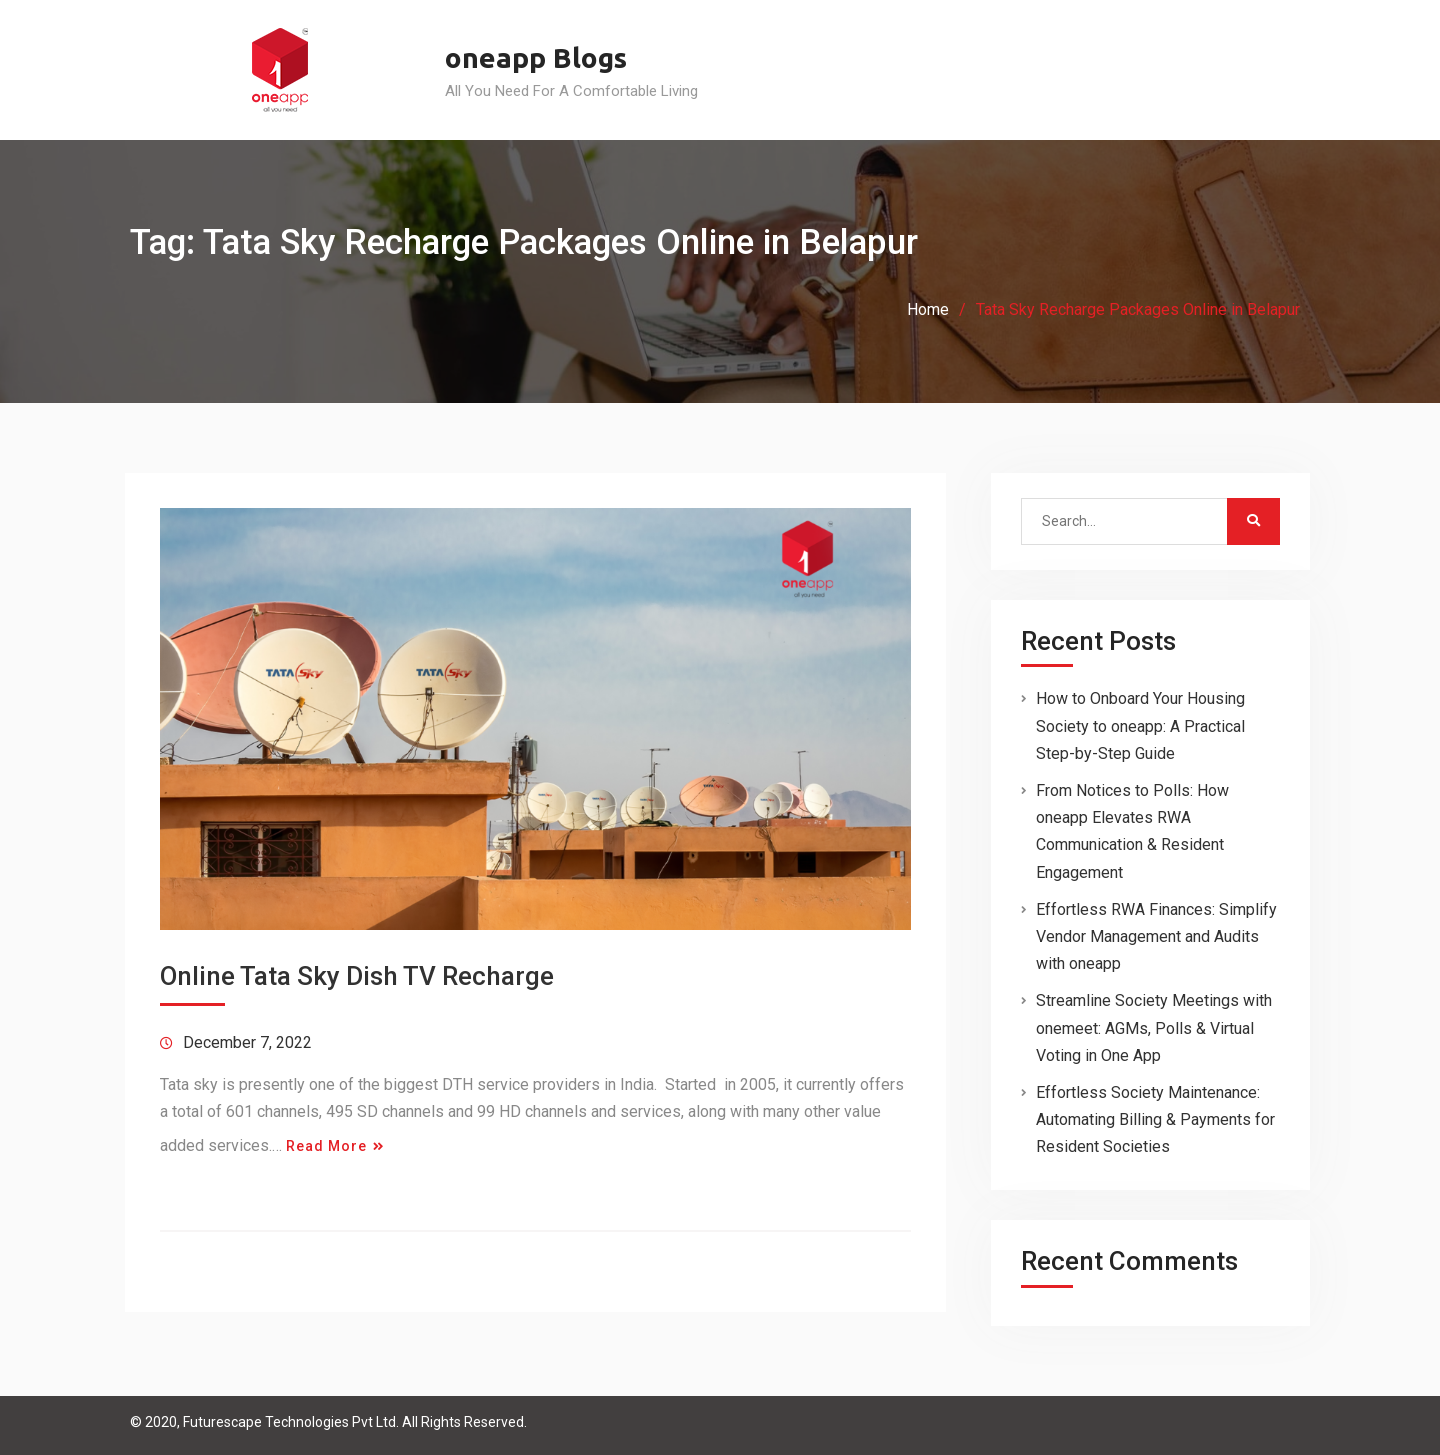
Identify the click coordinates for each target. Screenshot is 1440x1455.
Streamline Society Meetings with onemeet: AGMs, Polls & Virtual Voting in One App (1154, 1027)
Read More (326, 1146)
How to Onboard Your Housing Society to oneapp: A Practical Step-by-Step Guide (1140, 725)
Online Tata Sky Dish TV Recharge (357, 976)
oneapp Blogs (536, 57)
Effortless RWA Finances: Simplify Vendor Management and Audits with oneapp (1156, 936)
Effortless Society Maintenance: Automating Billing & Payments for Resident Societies (1155, 1119)
